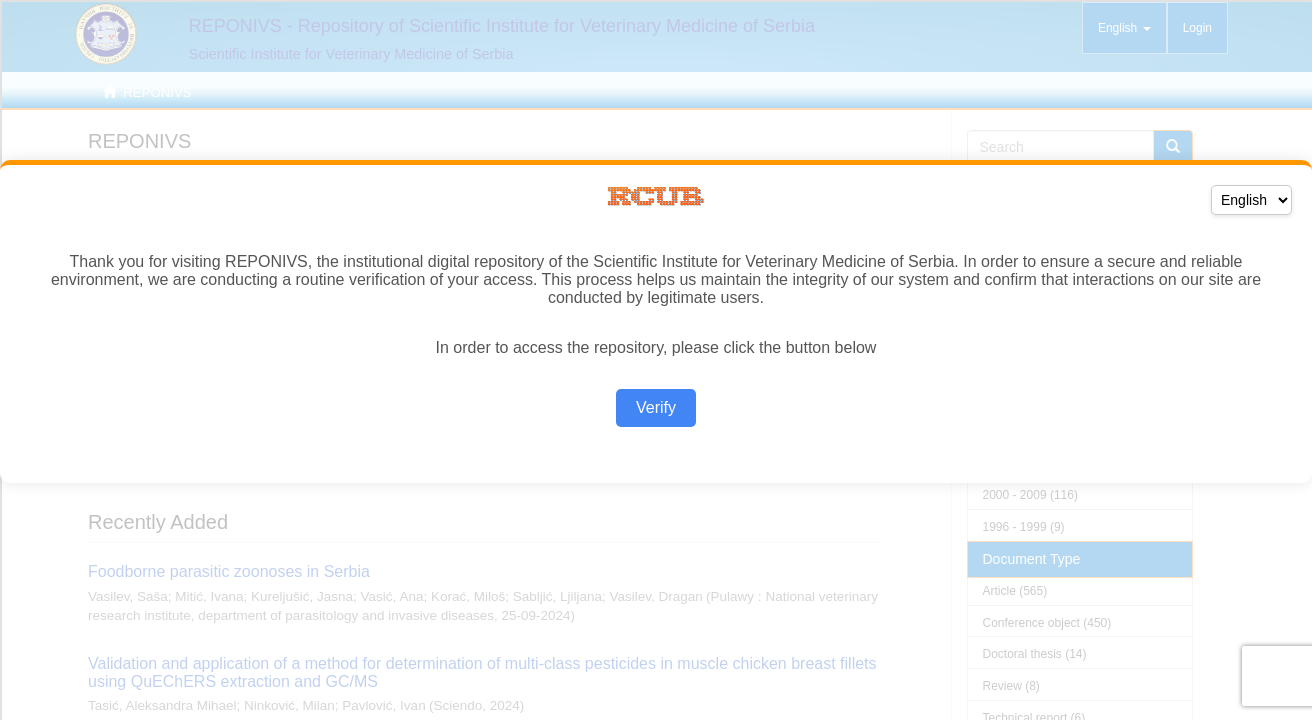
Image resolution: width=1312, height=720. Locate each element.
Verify (656, 407)
